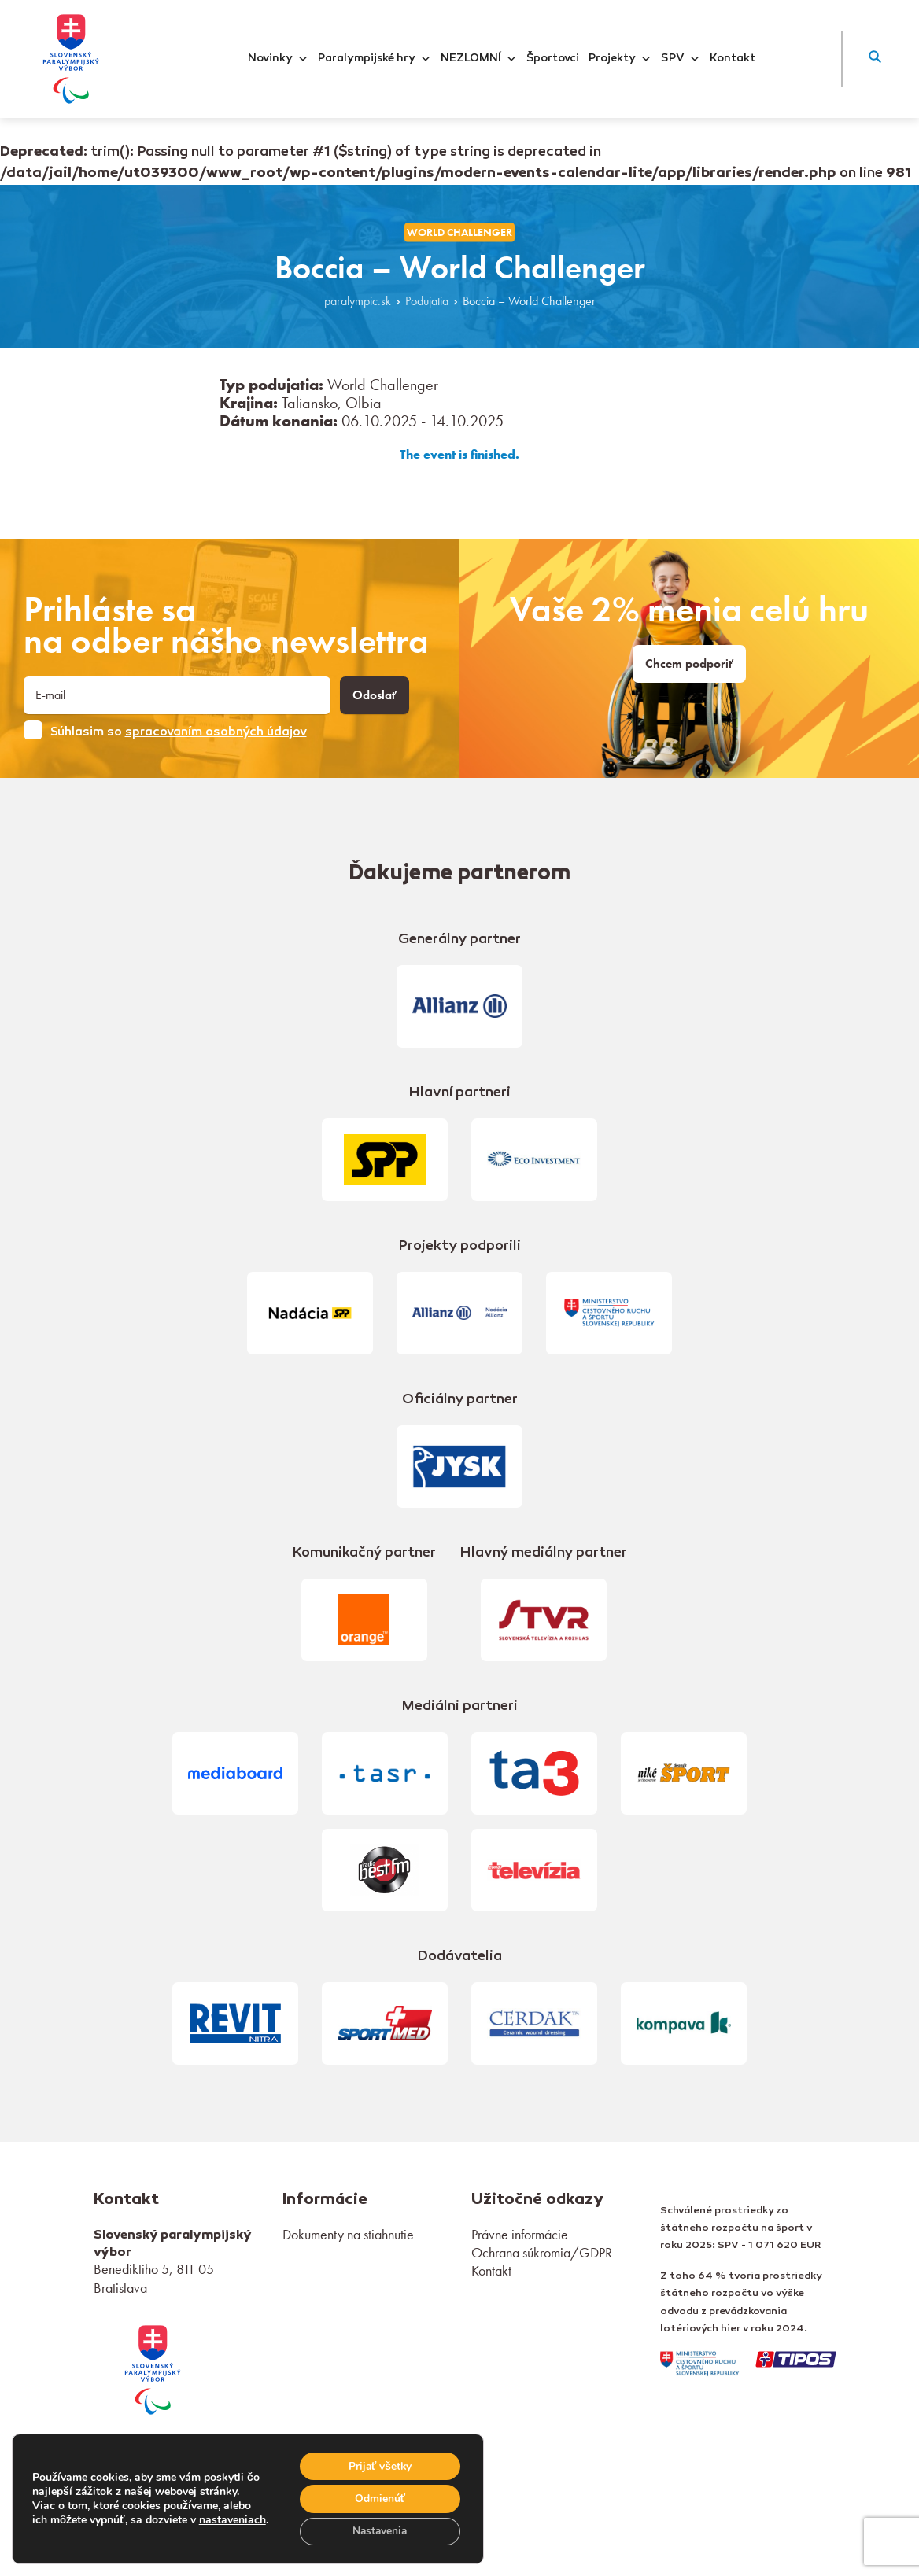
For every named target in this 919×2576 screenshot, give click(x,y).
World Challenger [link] (459, 231)
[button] (875, 59)
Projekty (620, 59)
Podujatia (426, 301)
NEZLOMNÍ (479, 59)
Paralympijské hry (374, 59)
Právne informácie (519, 2234)
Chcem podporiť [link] (689, 664)
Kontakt (732, 58)
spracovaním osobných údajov (216, 732)
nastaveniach (232, 2512)
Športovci (552, 58)
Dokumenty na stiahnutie (348, 2234)
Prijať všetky (379, 2464)
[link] (153, 2368)
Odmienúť (378, 2497)
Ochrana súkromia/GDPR (541, 2252)
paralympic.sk (357, 301)
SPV (680, 59)
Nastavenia (378, 2530)
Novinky (278, 59)
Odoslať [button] (374, 695)
